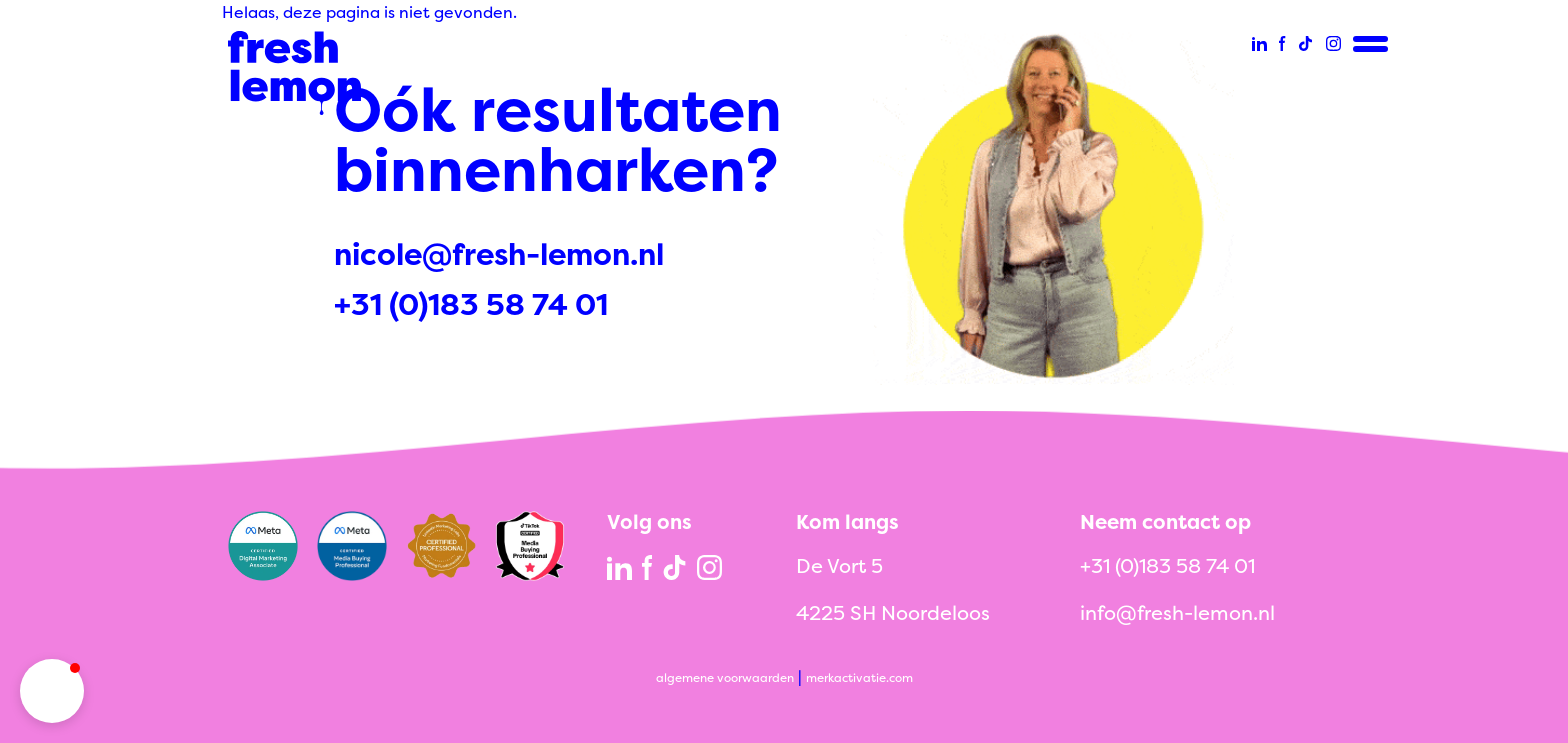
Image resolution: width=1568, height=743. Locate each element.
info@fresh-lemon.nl (1177, 612)
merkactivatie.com (859, 677)
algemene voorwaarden (725, 677)
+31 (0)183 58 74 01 (471, 304)
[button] (52, 691)
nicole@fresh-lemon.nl (499, 254)
